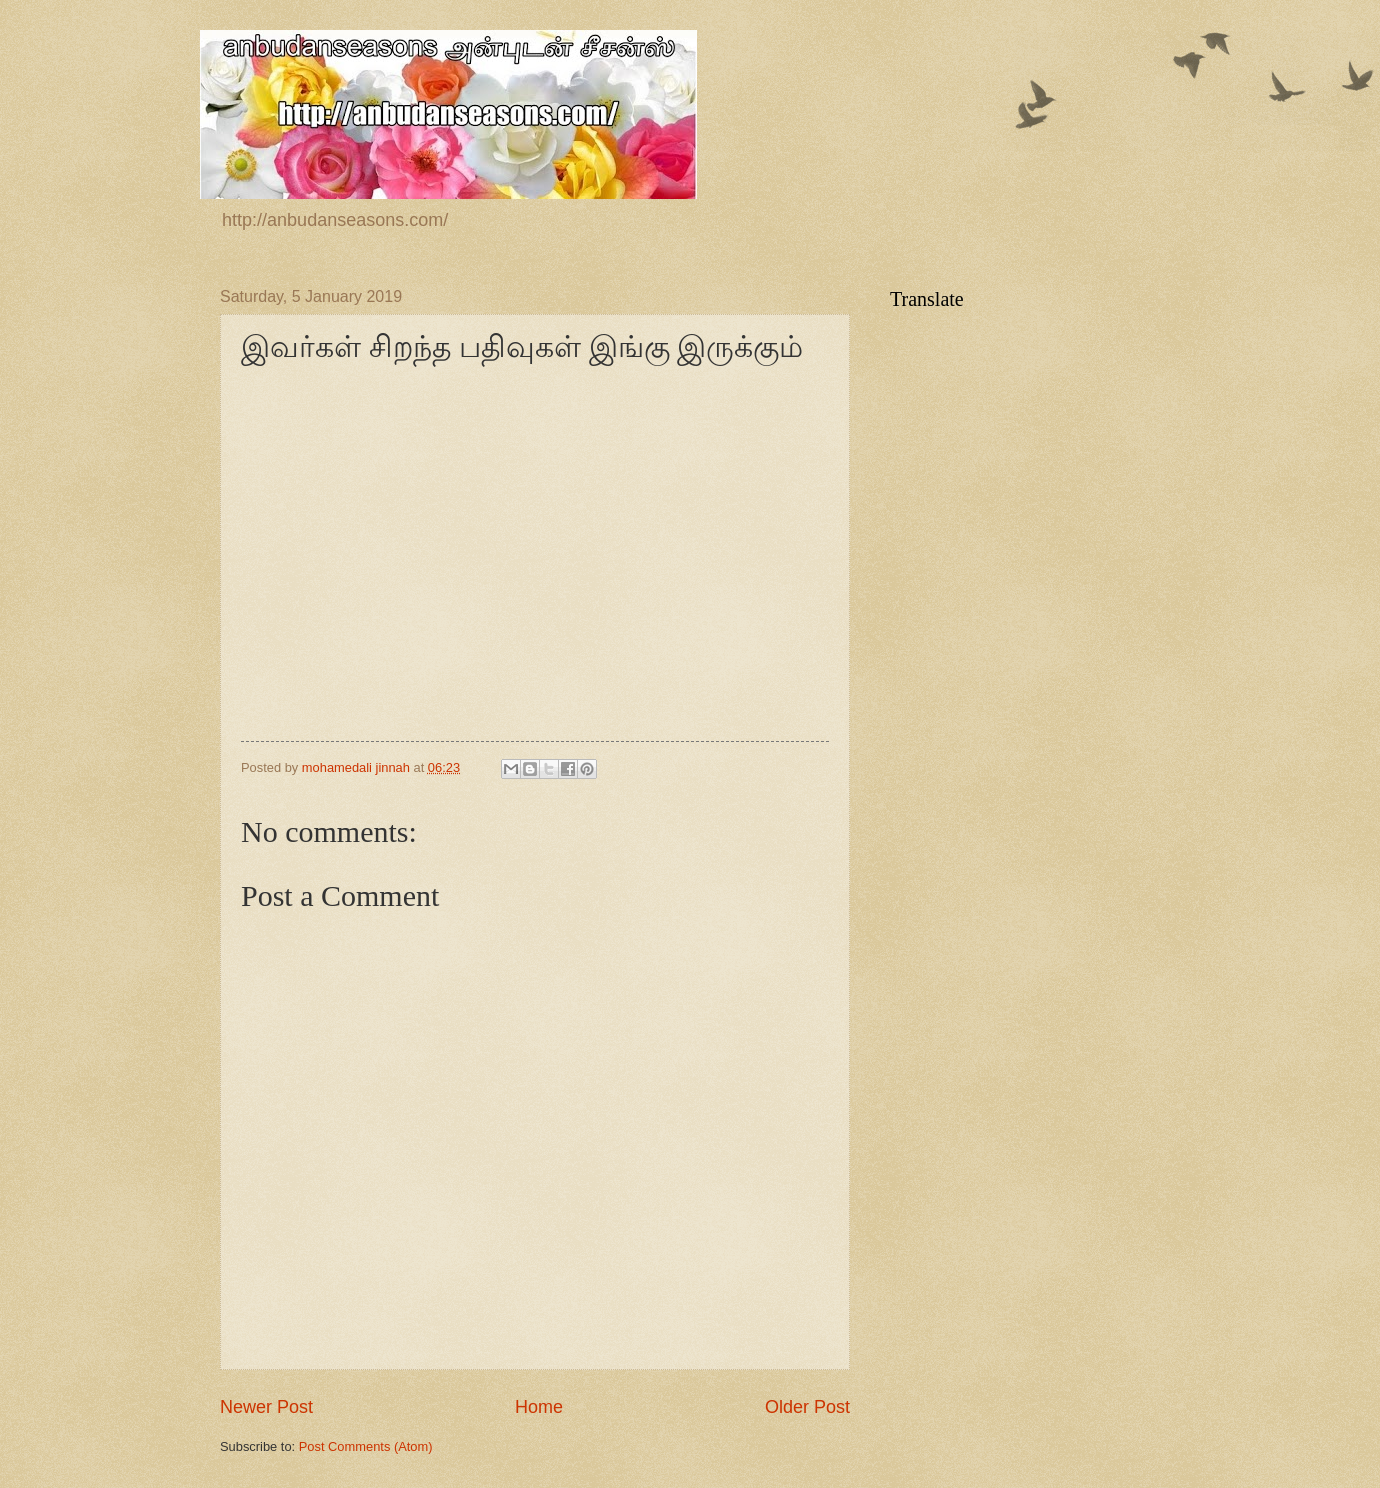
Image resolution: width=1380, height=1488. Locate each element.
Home (539, 1407)
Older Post (807, 1407)
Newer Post (266, 1407)
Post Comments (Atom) (366, 1446)
